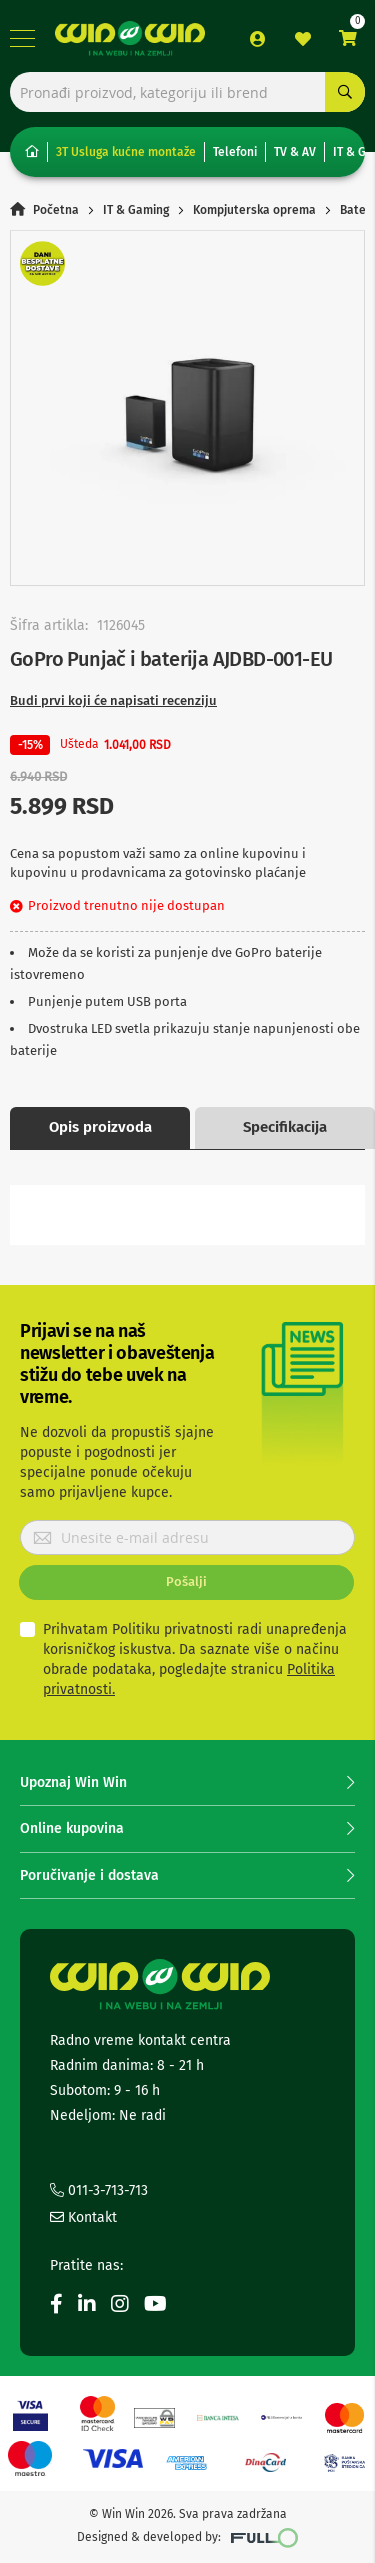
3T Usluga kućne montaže (126, 152)
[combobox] (187, 92)
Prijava (258, 39)
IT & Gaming (136, 210)
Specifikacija (285, 1127)
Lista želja (303, 39)
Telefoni (235, 152)
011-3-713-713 (99, 2190)
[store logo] (130, 38)
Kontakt (83, 2217)
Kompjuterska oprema (254, 210)
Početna (56, 210)
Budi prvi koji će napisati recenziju (113, 700)
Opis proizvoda (100, 1127)
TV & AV (295, 152)
